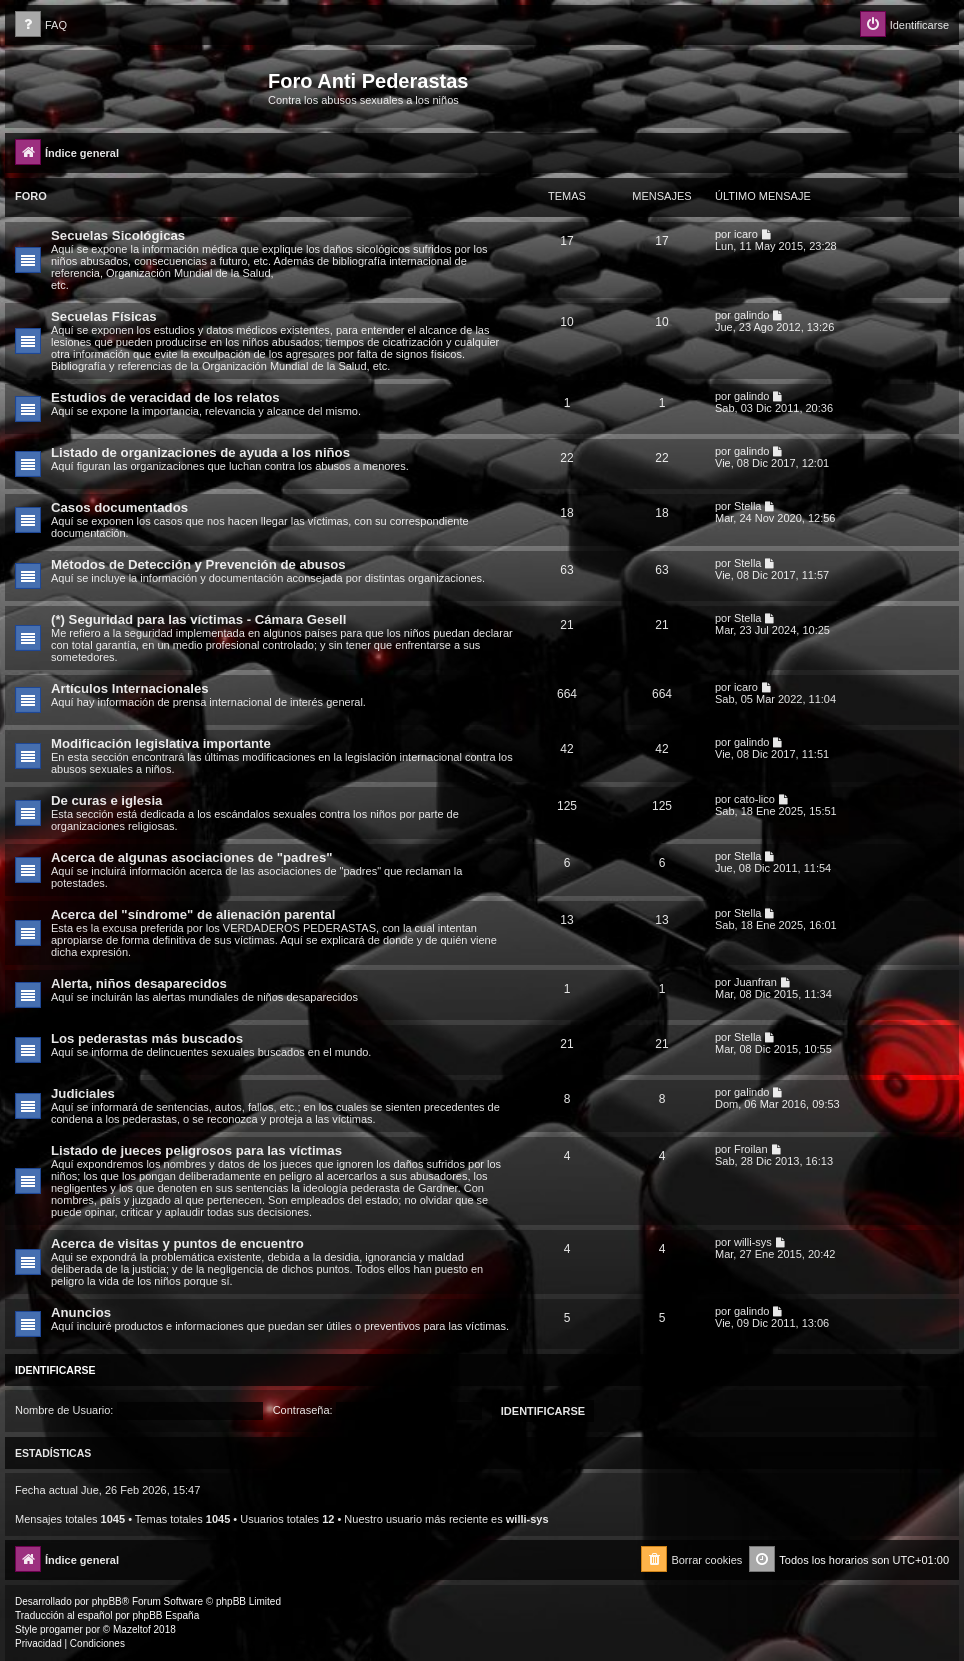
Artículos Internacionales (130, 688)
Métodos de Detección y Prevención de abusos (198, 564)
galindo (751, 315)
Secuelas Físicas (104, 316)
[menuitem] (41, 25)
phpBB (107, 1601)
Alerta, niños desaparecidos (139, 983)
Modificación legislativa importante (161, 743)
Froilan (751, 1149)
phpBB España (165, 1615)
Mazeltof (132, 1629)
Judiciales (83, 1093)
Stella (748, 506)
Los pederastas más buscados (147, 1038)
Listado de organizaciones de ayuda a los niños (200, 452)
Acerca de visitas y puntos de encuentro (177, 1243)
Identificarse (55, 1370)
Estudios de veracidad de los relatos (165, 397)
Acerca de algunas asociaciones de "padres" (192, 857)
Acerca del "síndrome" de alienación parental (193, 914)
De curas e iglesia (106, 800)
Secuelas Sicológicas (118, 235)
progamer (61, 1629)
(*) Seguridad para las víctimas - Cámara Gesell (198, 619)
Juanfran (755, 982)
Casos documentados (119, 507)
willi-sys (753, 1242)
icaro (746, 234)
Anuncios (81, 1312)
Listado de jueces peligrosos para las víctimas (196, 1150)
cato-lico (754, 799)
